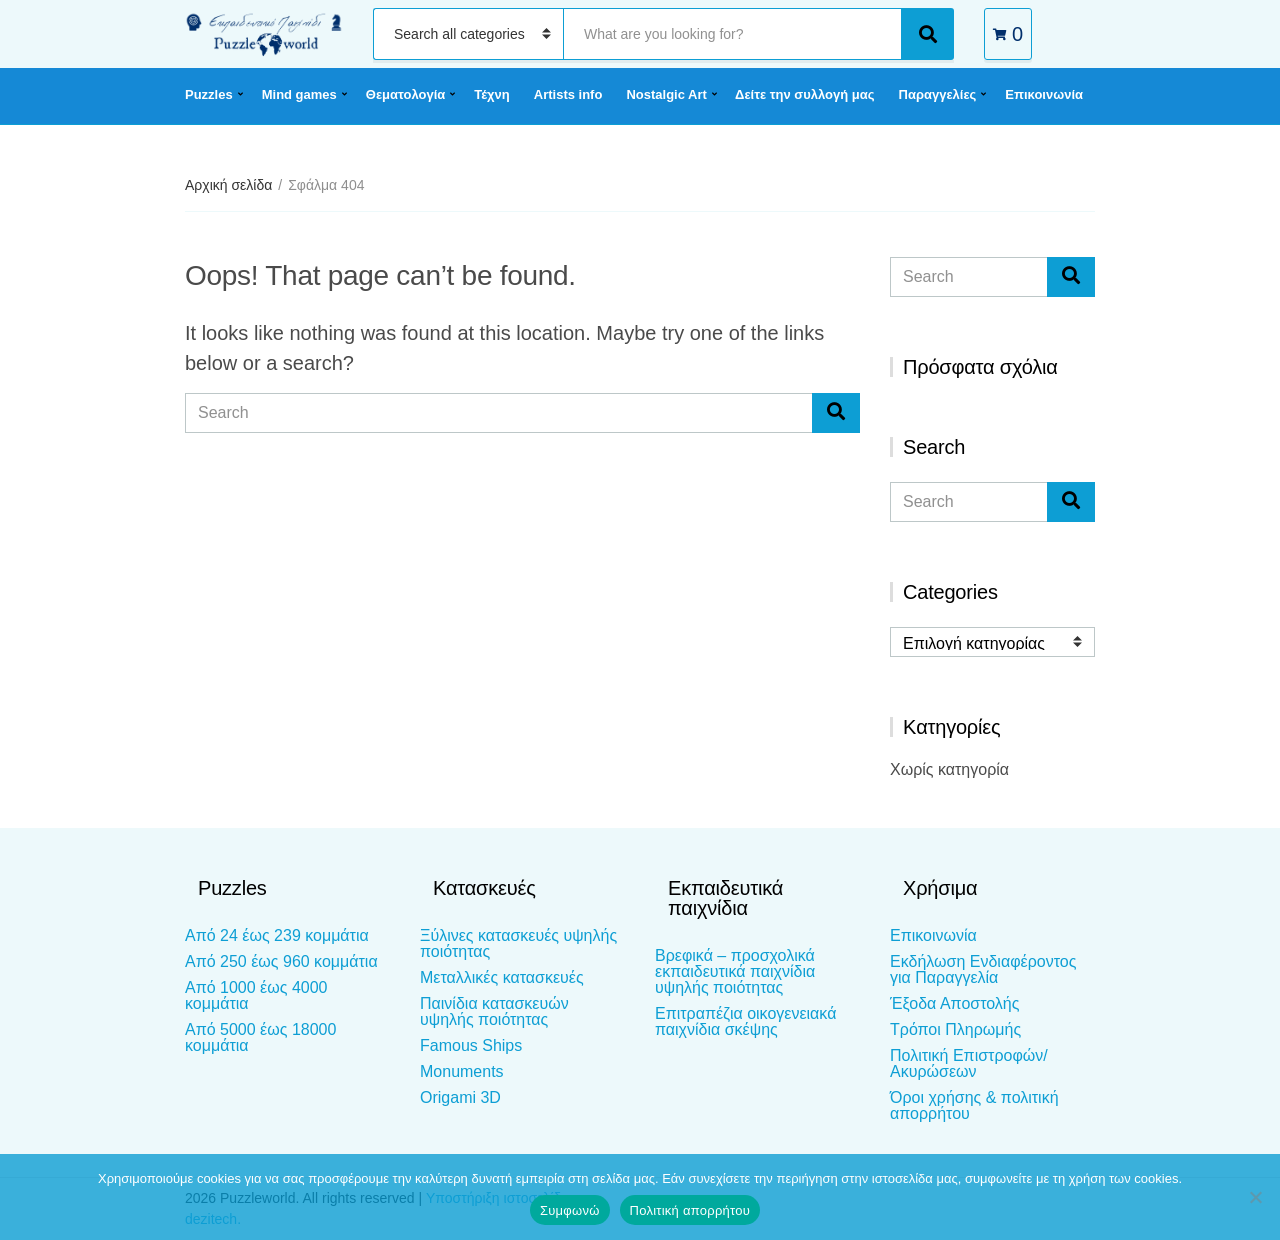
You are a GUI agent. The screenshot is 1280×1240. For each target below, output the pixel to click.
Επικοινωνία (1044, 94)
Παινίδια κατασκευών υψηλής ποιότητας (494, 1011)
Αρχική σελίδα (228, 185)
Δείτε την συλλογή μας (804, 94)
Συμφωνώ (570, 1210)
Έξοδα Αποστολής (954, 1003)
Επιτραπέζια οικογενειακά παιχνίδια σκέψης (745, 1021)
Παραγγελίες (938, 94)
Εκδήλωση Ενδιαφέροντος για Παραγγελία (983, 969)
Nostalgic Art (666, 94)
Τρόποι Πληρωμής (955, 1029)
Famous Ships (471, 1045)
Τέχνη (492, 94)
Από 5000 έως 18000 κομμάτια (260, 1037)
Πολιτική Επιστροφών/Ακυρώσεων (969, 1063)
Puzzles (209, 94)
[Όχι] (1255, 1197)
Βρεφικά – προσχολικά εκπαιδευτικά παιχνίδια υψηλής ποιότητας (735, 971)
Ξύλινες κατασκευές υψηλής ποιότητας (518, 943)
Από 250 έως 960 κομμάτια (281, 961)
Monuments (462, 1071)
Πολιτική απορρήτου (690, 1210)
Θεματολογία (405, 94)
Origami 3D (460, 1097)
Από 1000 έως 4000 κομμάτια (256, 995)
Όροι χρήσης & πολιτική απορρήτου (974, 1105)
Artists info (568, 94)
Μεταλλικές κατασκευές (502, 977)
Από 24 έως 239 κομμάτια (277, 935)
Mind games (299, 94)
